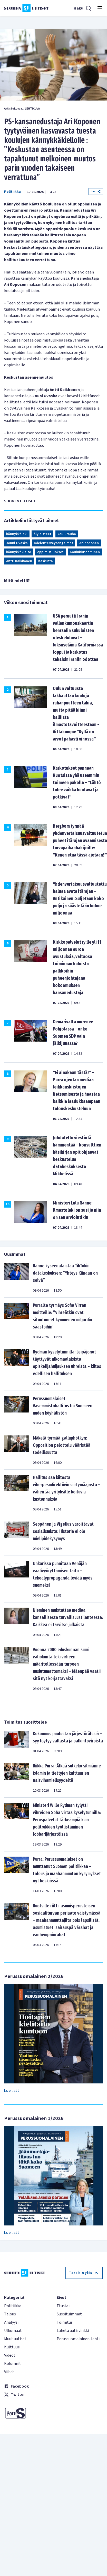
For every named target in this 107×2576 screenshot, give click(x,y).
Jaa (96, 191)
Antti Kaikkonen (19, 561)
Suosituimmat (69, 2314)
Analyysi (11, 2322)
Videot (9, 2355)
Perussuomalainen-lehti (78, 2339)
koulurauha (66, 534)
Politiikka (12, 191)
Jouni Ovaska (17, 543)
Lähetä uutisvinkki (73, 2330)
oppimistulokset (50, 552)
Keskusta (45, 561)
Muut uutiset (15, 2339)
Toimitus (65, 2322)
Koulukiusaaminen (85, 552)
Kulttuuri (12, 2347)
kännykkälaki (16, 534)
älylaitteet (42, 534)
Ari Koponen (89, 543)
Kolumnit (12, 2363)
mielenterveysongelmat (53, 543)
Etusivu (63, 2306)
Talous (10, 2314)
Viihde (9, 2372)
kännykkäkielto (18, 552)
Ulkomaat (13, 2330)
